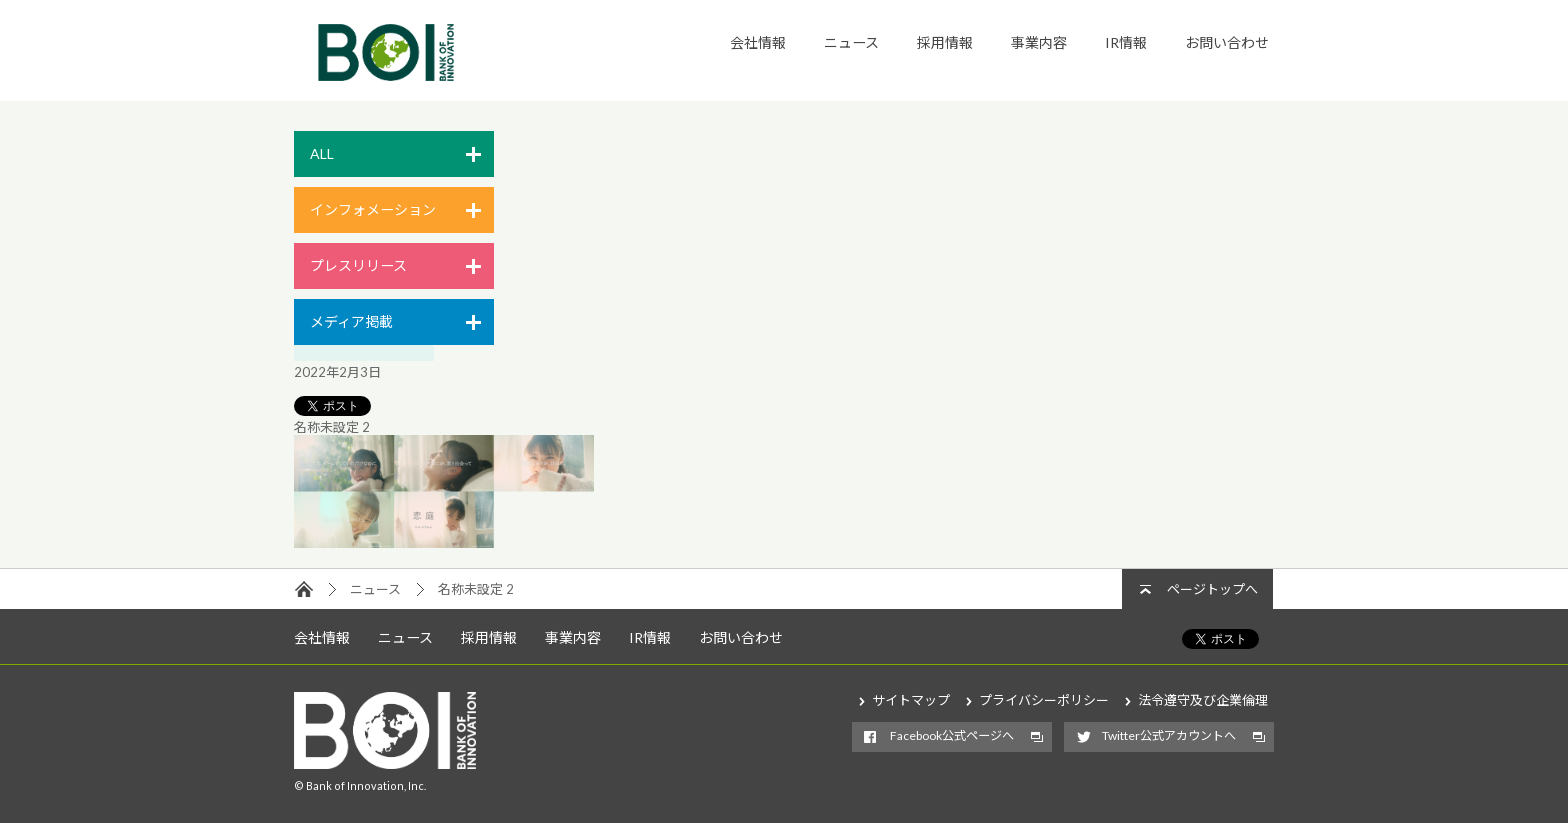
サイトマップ (911, 700)
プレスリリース (358, 265)
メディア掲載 (351, 321)
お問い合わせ (1227, 42)
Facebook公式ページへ (952, 735)
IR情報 (1126, 42)
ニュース (851, 42)
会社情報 (758, 42)
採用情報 (945, 42)
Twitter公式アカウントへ (1169, 735)
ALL (322, 153)
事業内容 (1039, 42)
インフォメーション (373, 209)
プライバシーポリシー (1044, 700)
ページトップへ (1212, 589)
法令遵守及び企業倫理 (1203, 700)
